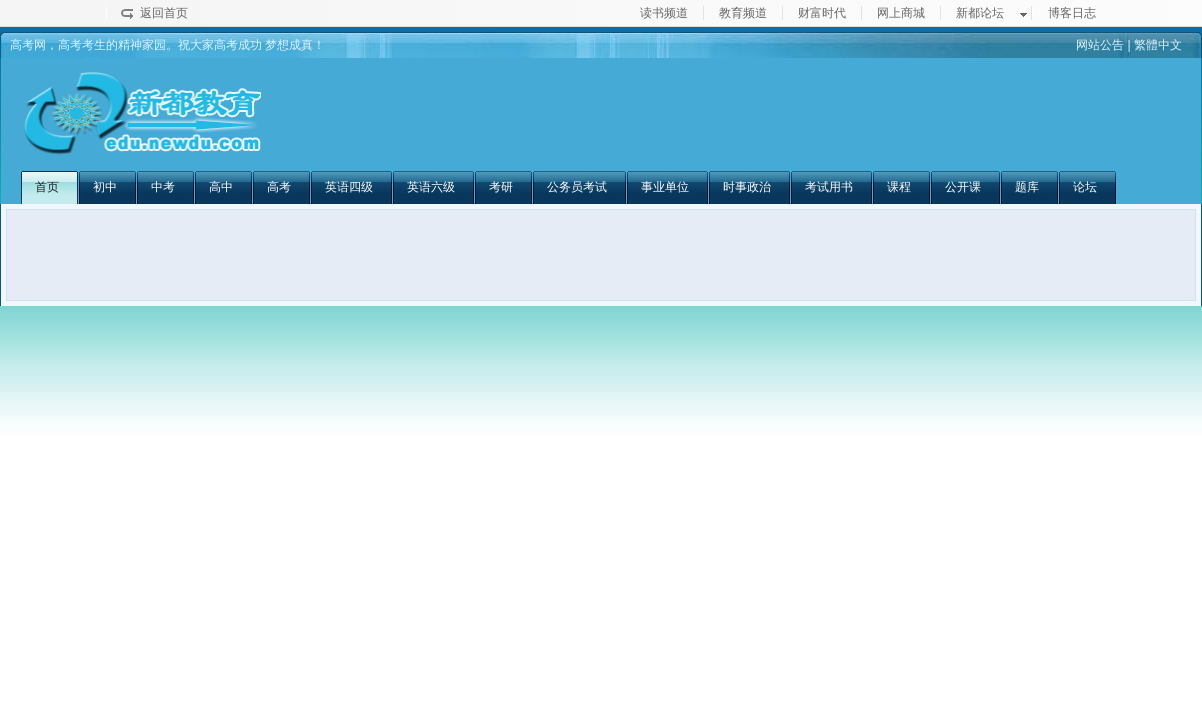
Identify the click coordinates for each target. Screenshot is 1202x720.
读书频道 (664, 13)
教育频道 (743, 13)
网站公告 (1100, 45)
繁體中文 (1158, 45)
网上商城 (901, 13)
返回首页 (164, 13)
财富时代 (822, 13)
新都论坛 (980, 13)
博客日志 (1072, 13)
